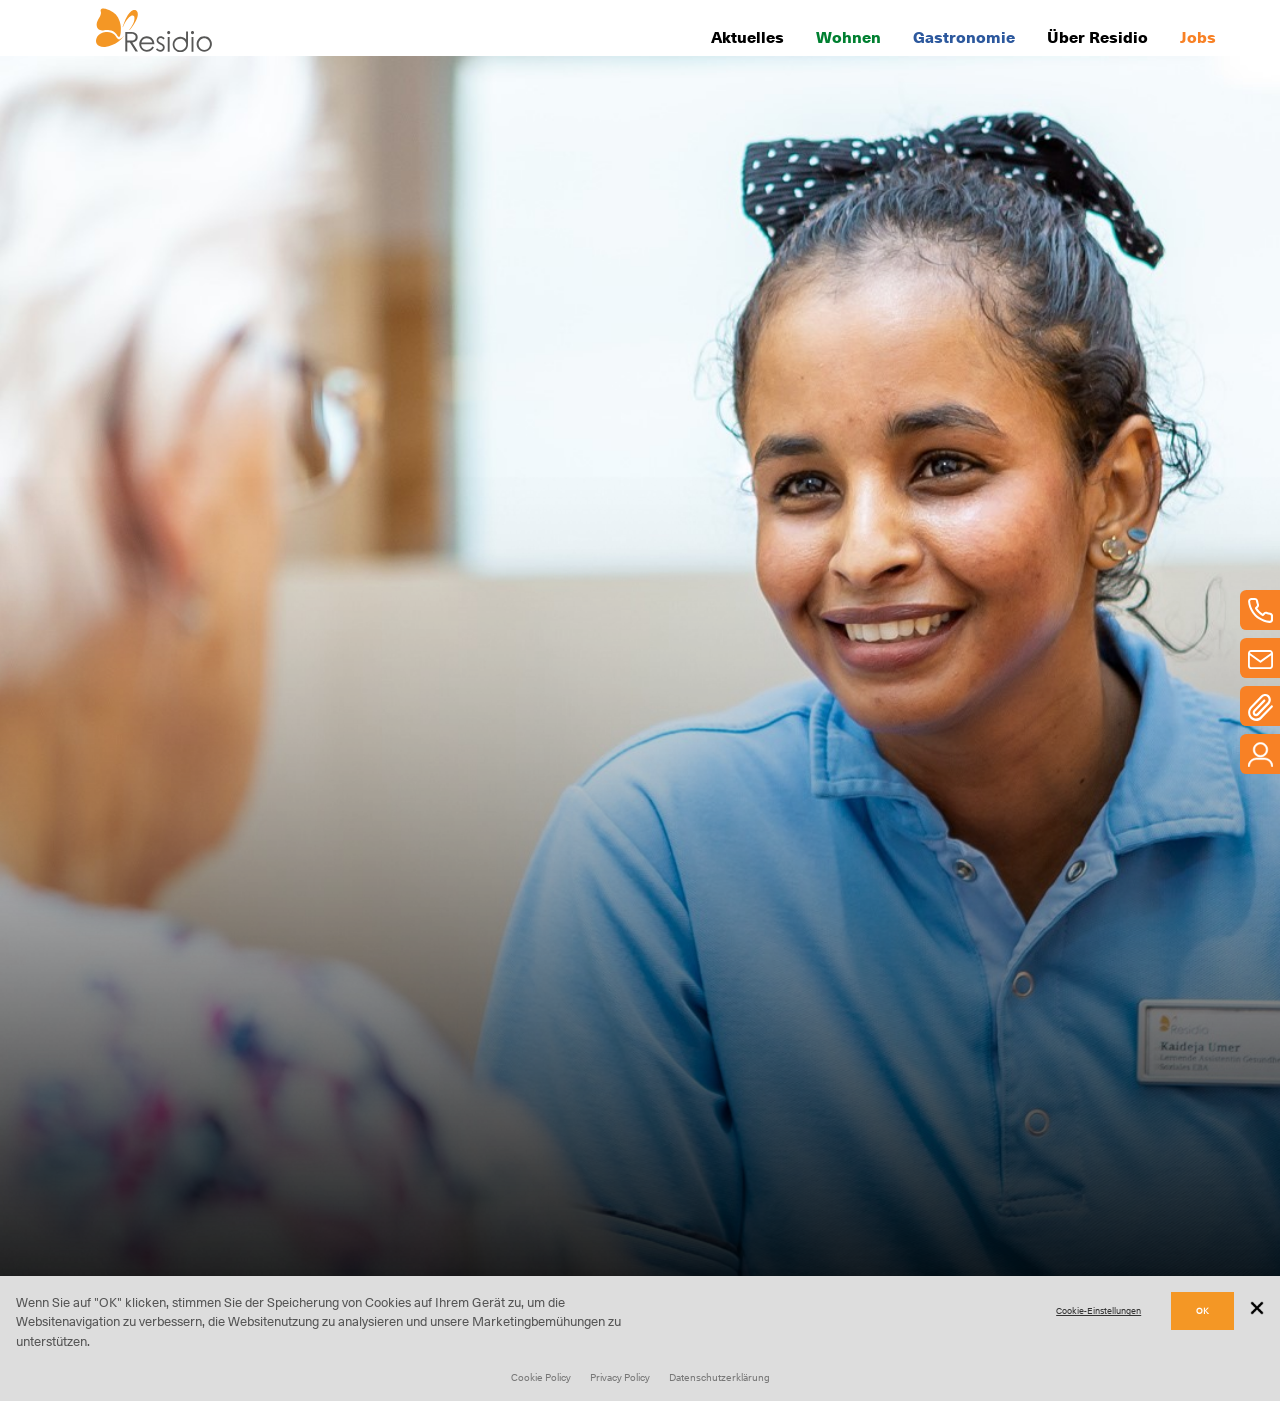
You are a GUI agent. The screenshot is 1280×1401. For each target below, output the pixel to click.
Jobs (1198, 36)
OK (1202, 1310)
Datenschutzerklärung (719, 1377)
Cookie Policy (541, 1377)
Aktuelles (747, 36)
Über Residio (1097, 36)
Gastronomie (964, 36)
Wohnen (848, 36)
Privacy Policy (620, 1377)
